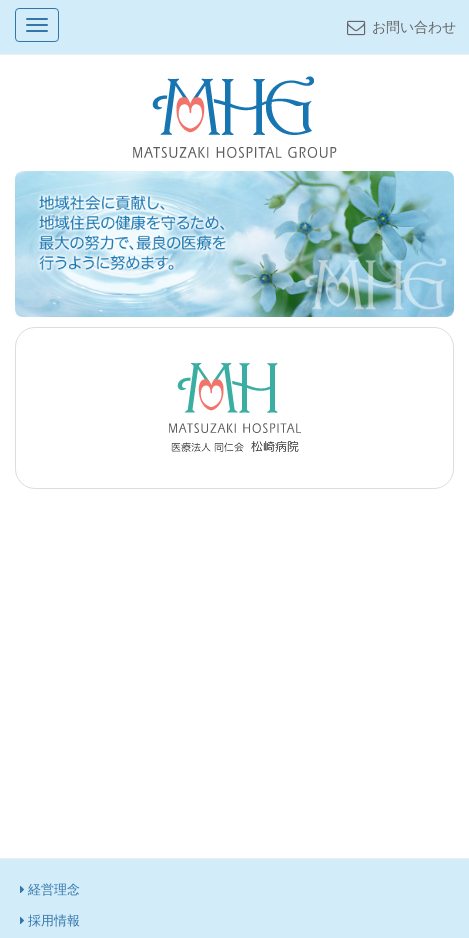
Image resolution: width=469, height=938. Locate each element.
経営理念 (50, 890)
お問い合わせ (400, 27)
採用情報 (50, 921)
